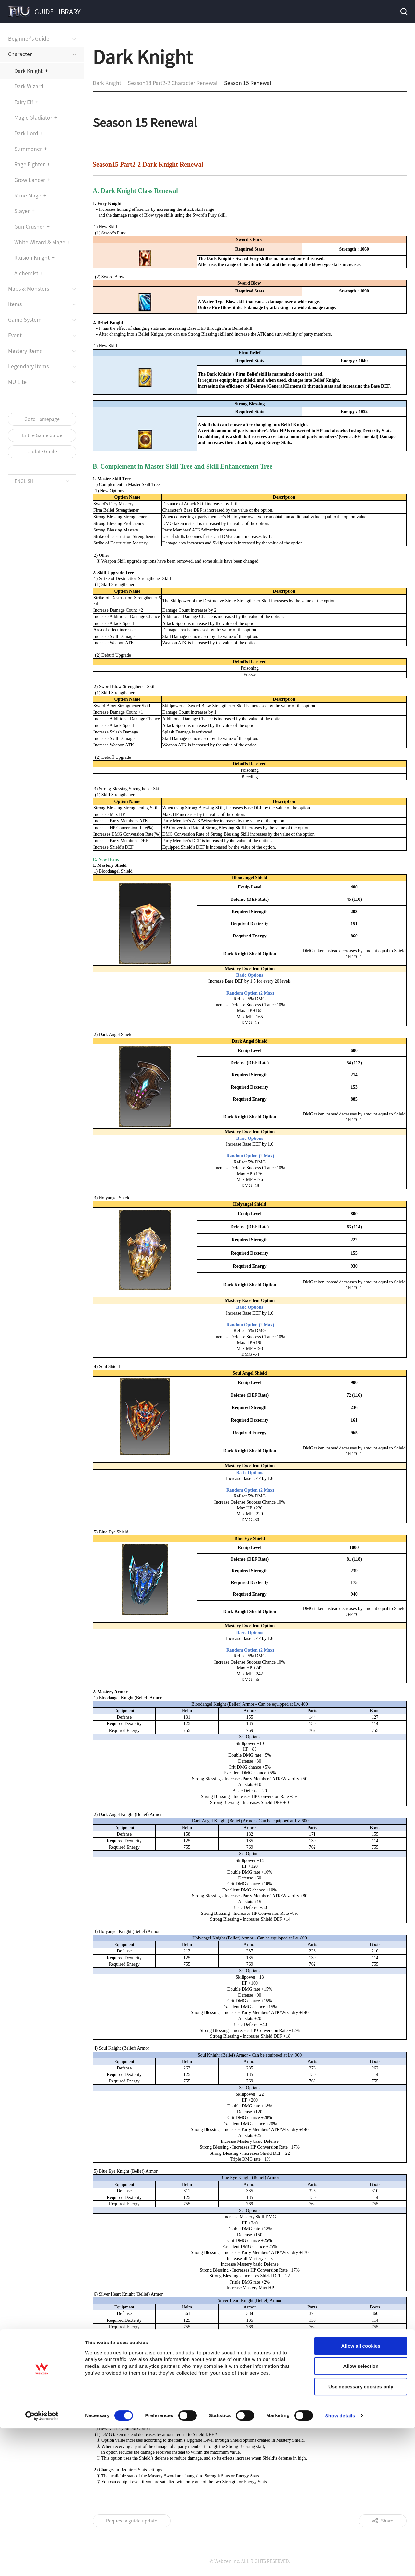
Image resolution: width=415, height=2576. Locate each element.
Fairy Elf (23, 102)
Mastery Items (25, 350)
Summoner (28, 148)
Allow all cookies (361, 1278)
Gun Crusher (29, 226)
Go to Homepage (42, 419)
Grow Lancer (29, 180)
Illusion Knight (32, 257)
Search (403, 11)
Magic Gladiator (33, 117)
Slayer (22, 211)
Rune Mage (27, 195)
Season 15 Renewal (247, 83)
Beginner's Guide (28, 38)
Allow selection (360, 1298)
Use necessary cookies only (360, 1319)
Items (15, 304)
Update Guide (42, 451)
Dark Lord (26, 133)
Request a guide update (131, 2520)
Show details (340, 1348)
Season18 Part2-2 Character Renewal (173, 83)
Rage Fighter (29, 164)
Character (20, 54)
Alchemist (26, 273)
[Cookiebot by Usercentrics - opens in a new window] (42, 1348)
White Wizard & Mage (39, 242)
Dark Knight (28, 71)
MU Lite (17, 382)
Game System (25, 319)
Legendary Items (28, 366)
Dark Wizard (28, 86)
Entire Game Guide (42, 435)
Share (387, 2520)
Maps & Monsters (28, 288)
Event (15, 335)
